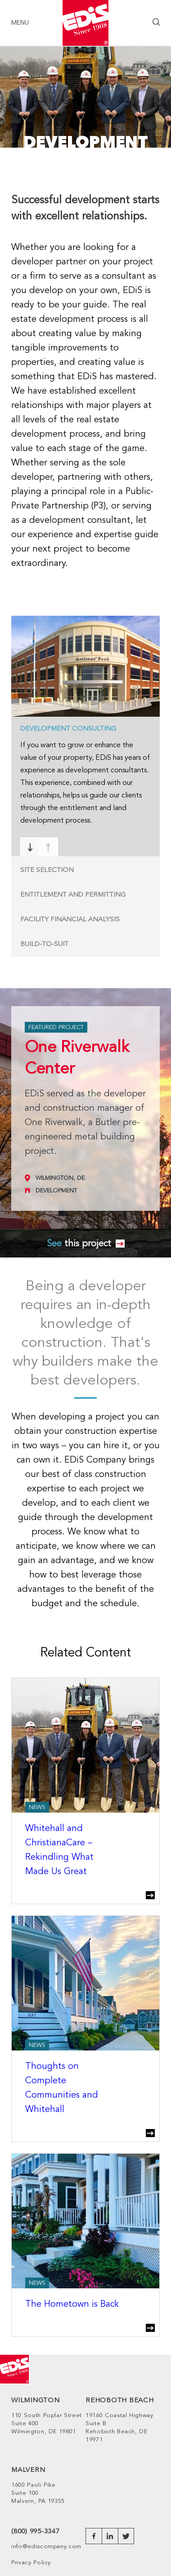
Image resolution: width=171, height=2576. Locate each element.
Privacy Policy (31, 2563)
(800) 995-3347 (35, 2531)
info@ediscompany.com (46, 2547)
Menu (20, 23)
